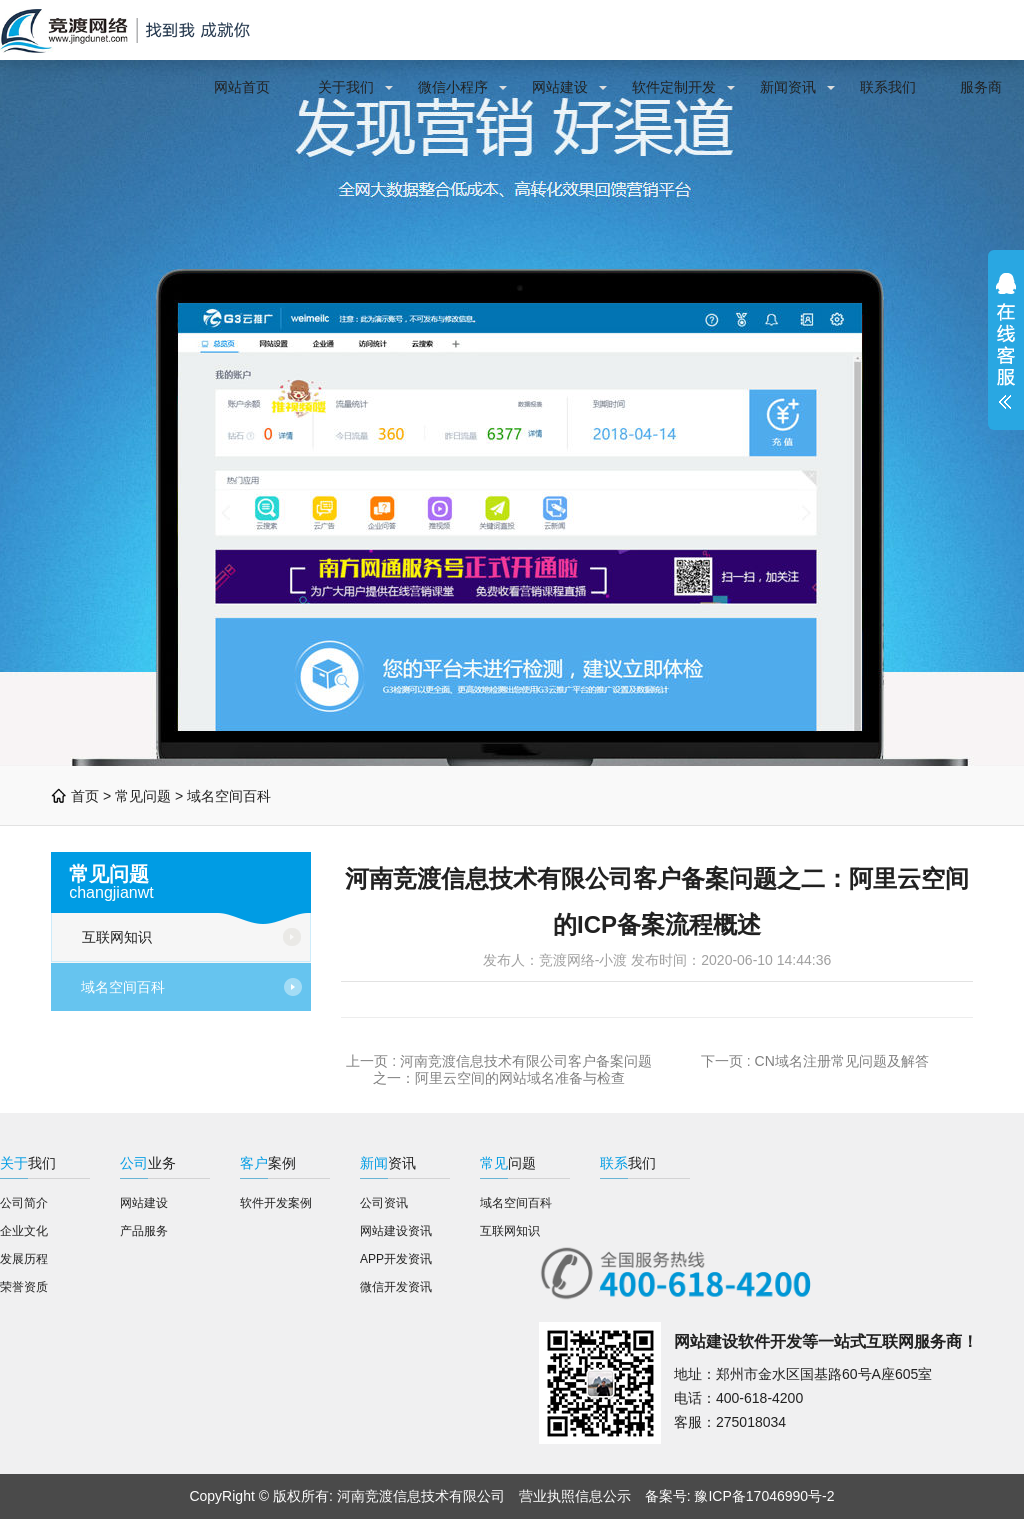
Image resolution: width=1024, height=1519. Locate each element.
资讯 (388, 1163)
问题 (508, 1163)
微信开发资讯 (396, 1287)
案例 (268, 1163)
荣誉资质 (24, 1287)
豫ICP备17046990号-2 (764, 1496)
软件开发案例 (276, 1203)
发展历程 (24, 1259)
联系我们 (888, 87)
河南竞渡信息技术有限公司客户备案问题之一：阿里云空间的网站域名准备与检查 (512, 1069)
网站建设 (560, 87)
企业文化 (24, 1231)
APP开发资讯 (396, 1259)
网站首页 (242, 87)
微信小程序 (453, 87)
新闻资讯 (788, 87)
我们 (28, 1163)
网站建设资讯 (396, 1231)
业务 (148, 1163)
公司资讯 (384, 1203)
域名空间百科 (229, 796)
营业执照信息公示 (575, 1496)
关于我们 (346, 87)
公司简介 (24, 1203)
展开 (1006, 340)
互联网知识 (117, 937)
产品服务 (144, 1231)
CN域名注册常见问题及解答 (842, 1061)
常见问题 (143, 796)
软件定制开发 (674, 87)
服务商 (981, 87)
